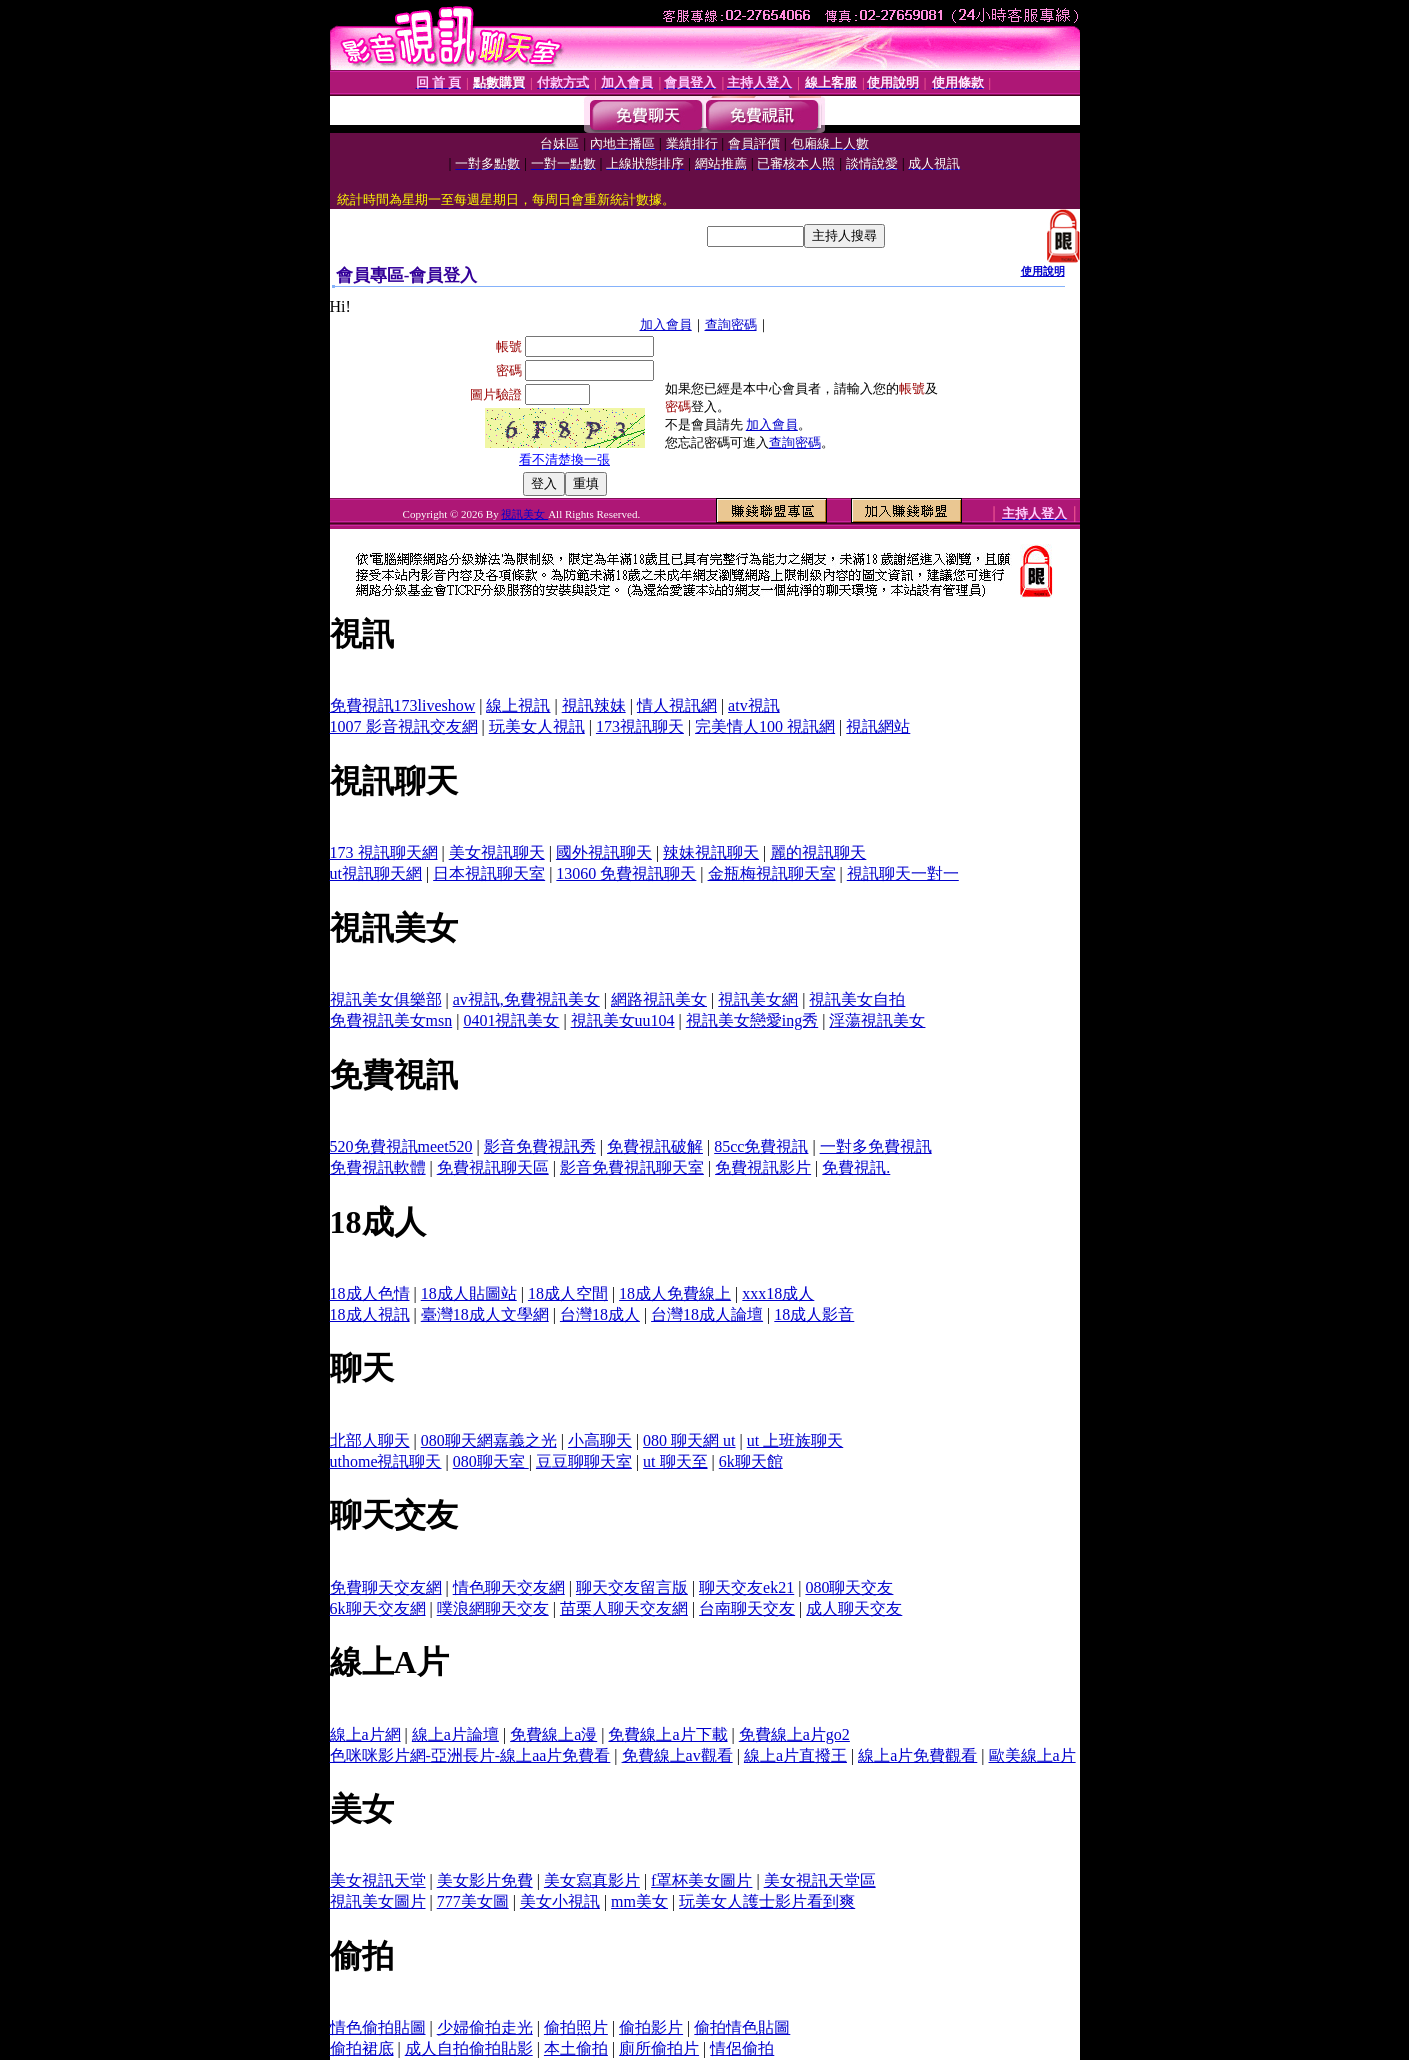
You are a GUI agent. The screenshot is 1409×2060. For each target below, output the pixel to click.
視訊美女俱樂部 (386, 999)
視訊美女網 (758, 999)
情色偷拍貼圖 (378, 2027)
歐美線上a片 (1032, 1755)
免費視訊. (856, 1167)
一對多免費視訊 (876, 1146)
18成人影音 (814, 1314)
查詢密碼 (731, 324)
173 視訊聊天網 (384, 852)
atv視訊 (754, 705)
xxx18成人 (778, 1293)
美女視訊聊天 (497, 852)
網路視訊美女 (659, 999)
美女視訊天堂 (378, 1880)
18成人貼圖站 (469, 1293)
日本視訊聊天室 (489, 873)
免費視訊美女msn (391, 1020)
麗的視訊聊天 (818, 852)
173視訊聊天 (640, 726)
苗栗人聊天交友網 (624, 1608)
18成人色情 (370, 1293)
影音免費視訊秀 (540, 1146)
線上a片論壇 (455, 1734)
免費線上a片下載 (667, 1734)
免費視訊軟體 (378, 1167)
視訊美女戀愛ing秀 (752, 1020)
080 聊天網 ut (689, 1440)
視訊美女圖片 (378, 1901)
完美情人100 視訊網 (765, 726)
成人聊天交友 (854, 1608)
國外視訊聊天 (604, 852)
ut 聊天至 (675, 1461)
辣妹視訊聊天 (711, 852)
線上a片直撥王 (795, 1755)
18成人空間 (568, 1293)
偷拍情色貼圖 (742, 2027)
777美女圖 (473, 1901)
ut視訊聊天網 (376, 873)
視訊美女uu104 (623, 1020)
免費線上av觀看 (677, 1755)
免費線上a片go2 (794, 1734)
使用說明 (1043, 271)
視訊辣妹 (594, 705)
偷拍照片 (576, 2027)
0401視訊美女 (511, 1020)
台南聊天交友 (747, 1608)
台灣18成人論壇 (707, 1314)
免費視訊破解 (655, 1146)
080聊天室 (491, 1461)
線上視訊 (518, 705)
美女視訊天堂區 (820, 1880)
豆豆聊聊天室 (584, 1461)
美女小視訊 (560, 1901)
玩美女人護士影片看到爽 (767, 1901)
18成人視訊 (370, 1314)
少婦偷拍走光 (485, 2027)
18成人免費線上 (675, 1293)
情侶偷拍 (742, 2048)
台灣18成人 (600, 1314)
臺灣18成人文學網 (485, 1314)
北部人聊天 (370, 1440)
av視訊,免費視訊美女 (526, 999)
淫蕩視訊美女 (877, 1020)
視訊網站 (878, 726)
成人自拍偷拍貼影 (469, 2048)
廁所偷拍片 (659, 2048)
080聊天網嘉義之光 (489, 1440)
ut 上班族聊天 (795, 1440)
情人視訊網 (677, 705)
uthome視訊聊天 (386, 1461)
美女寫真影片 (592, 1880)
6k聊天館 (751, 1461)
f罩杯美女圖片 (701, 1880)
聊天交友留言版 (632, 1587)
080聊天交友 (849, 1587)
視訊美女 (524, 514)
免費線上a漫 (553, 1734)
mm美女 (639, 1901)
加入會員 (666, 324)
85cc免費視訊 (761, 1146)
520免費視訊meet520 (401, 1146)
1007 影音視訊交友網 (404, 726)
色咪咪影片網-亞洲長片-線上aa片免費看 (470, 1755)
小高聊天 (600, 1440)
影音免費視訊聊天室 (632, 1167)
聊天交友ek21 (746, 1587)
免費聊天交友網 (386, 1587)
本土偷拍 (576, 2048)
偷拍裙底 (362, 2048)
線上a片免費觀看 (917, 1755)
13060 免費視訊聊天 (626, 873)
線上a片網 (365, 1734)
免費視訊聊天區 (493, 1167)
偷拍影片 (651, 2027)
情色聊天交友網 (509, 1587)
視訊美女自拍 (857, 999)
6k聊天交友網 (378, 1608)
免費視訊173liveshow (403, 705)
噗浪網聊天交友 (493, 1608)
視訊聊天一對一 (903, 873)
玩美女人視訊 (537, 726)
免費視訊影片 (763, 1167)
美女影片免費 (485, 1880)
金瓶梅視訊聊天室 (772, 873)
